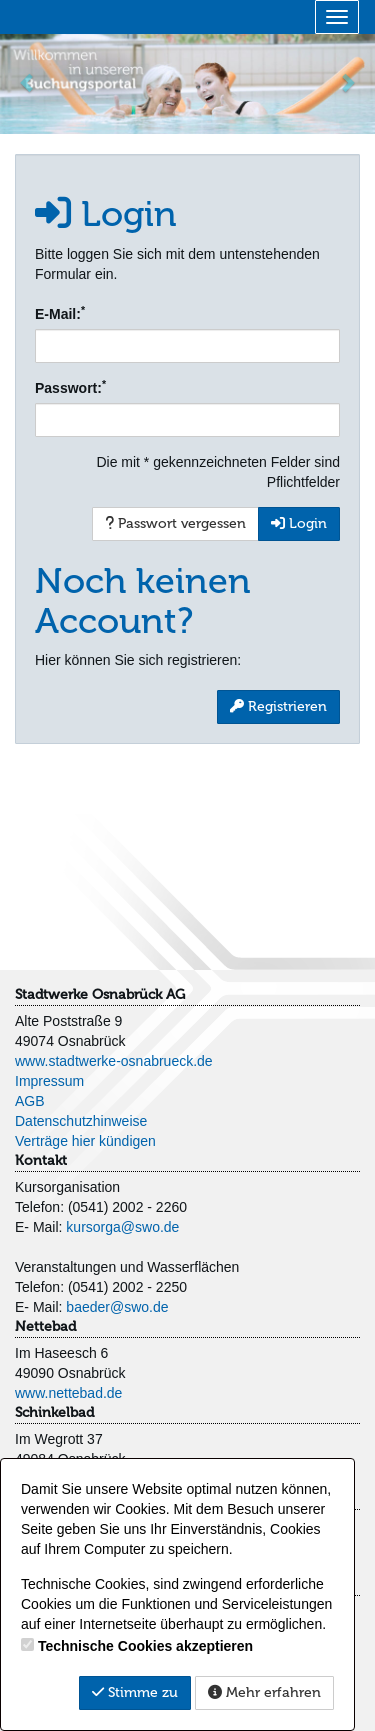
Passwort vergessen (175, 523)
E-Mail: (60, 313)
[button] (28, 82)
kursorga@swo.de (122, 1227)
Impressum (49, 1081)
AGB (30, 1101)
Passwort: (70, 387)
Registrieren (278, 706)
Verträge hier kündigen (85, 1141)
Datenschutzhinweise (81, 1121)
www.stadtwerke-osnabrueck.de (114, 1061)
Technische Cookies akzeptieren (145, 1646)
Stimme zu (135, 1692)
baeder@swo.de (117, 1307)
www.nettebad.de (68, 1393)
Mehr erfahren (264, 1692)
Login (299, 523)
